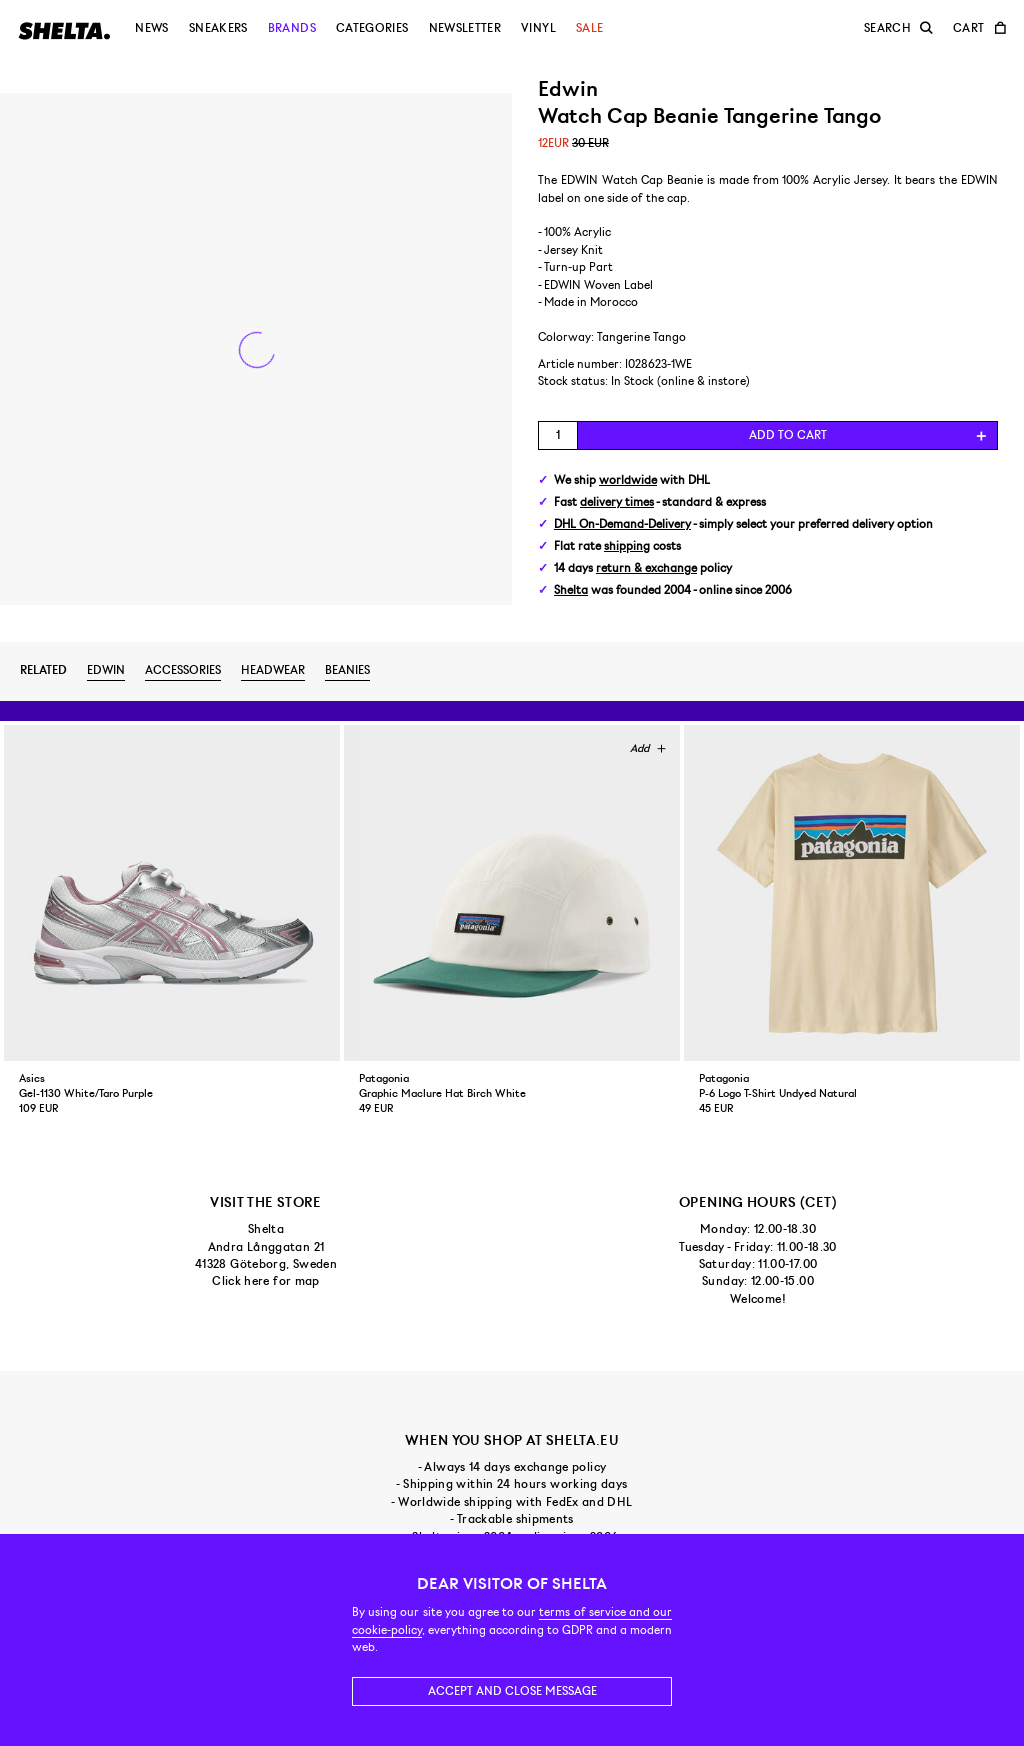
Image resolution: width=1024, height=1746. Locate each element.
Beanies (347, 670)
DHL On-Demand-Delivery (622, 524)
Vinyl (538, 28)
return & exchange (646, 568)
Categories (372, 28)
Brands (292, 28)
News (151, 28)
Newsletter (465, 28)
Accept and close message (512, 1691)
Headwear (273, 670)
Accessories (183, 670)
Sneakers (218, 28)
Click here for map (265, 1281)
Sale (589, 28)
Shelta (571, 590)
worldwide (628, 480)
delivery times (617, 502)
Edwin (106, 670)
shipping (627, 546)
